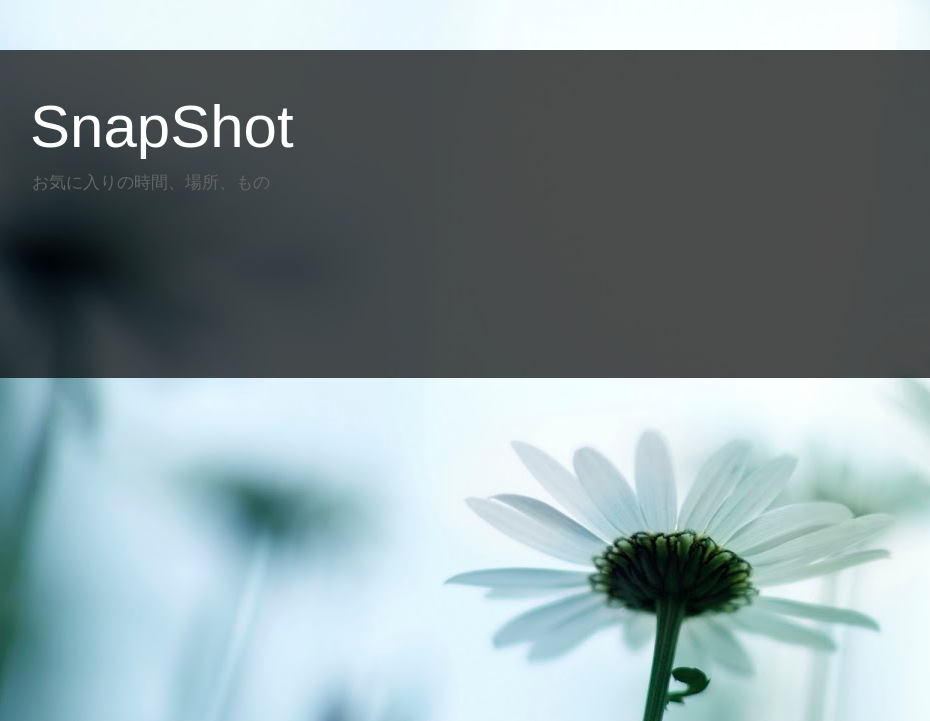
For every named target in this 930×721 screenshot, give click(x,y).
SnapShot (162, 126)
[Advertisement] (384, 278)
